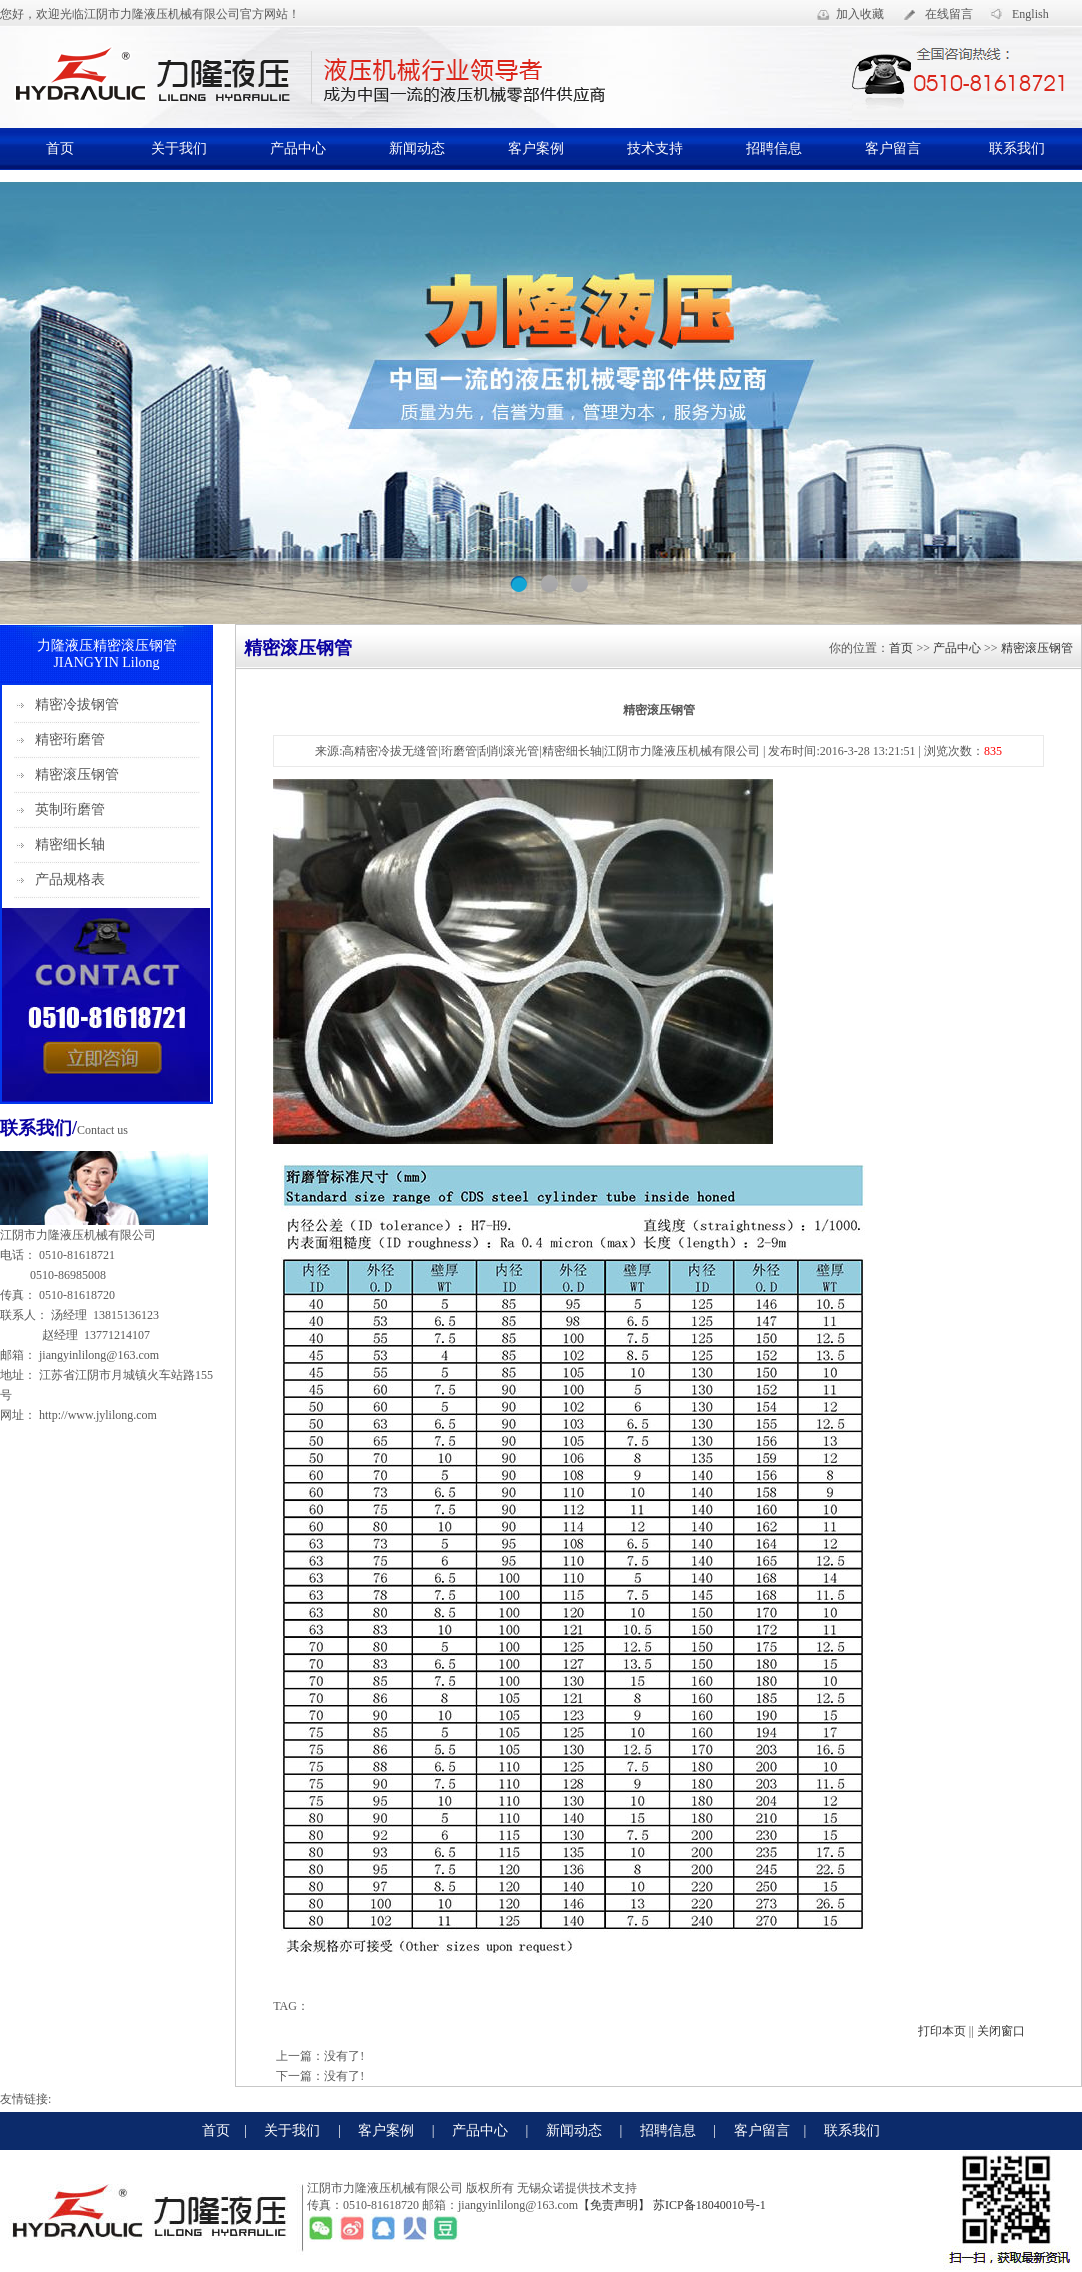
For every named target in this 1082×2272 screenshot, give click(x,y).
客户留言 (893, 148)
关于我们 (179, 148)
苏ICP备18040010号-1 (708, 2205)
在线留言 (949, 14)
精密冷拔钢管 (77, 704)
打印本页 (942, 2031)
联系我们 (1017, 148)
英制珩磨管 (70, 809)
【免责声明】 (614, 2205)
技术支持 (655, 148)
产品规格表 (70, 879)
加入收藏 (860, 14)
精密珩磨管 (70, 739)
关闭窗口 (1001, 2031)
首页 (60, 148)
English (1030, 14)
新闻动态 (417, 148)
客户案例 (536, 148)
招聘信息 (774, 148)
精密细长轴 (70, 844)
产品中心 (298, 148)
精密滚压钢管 (77, 774)
